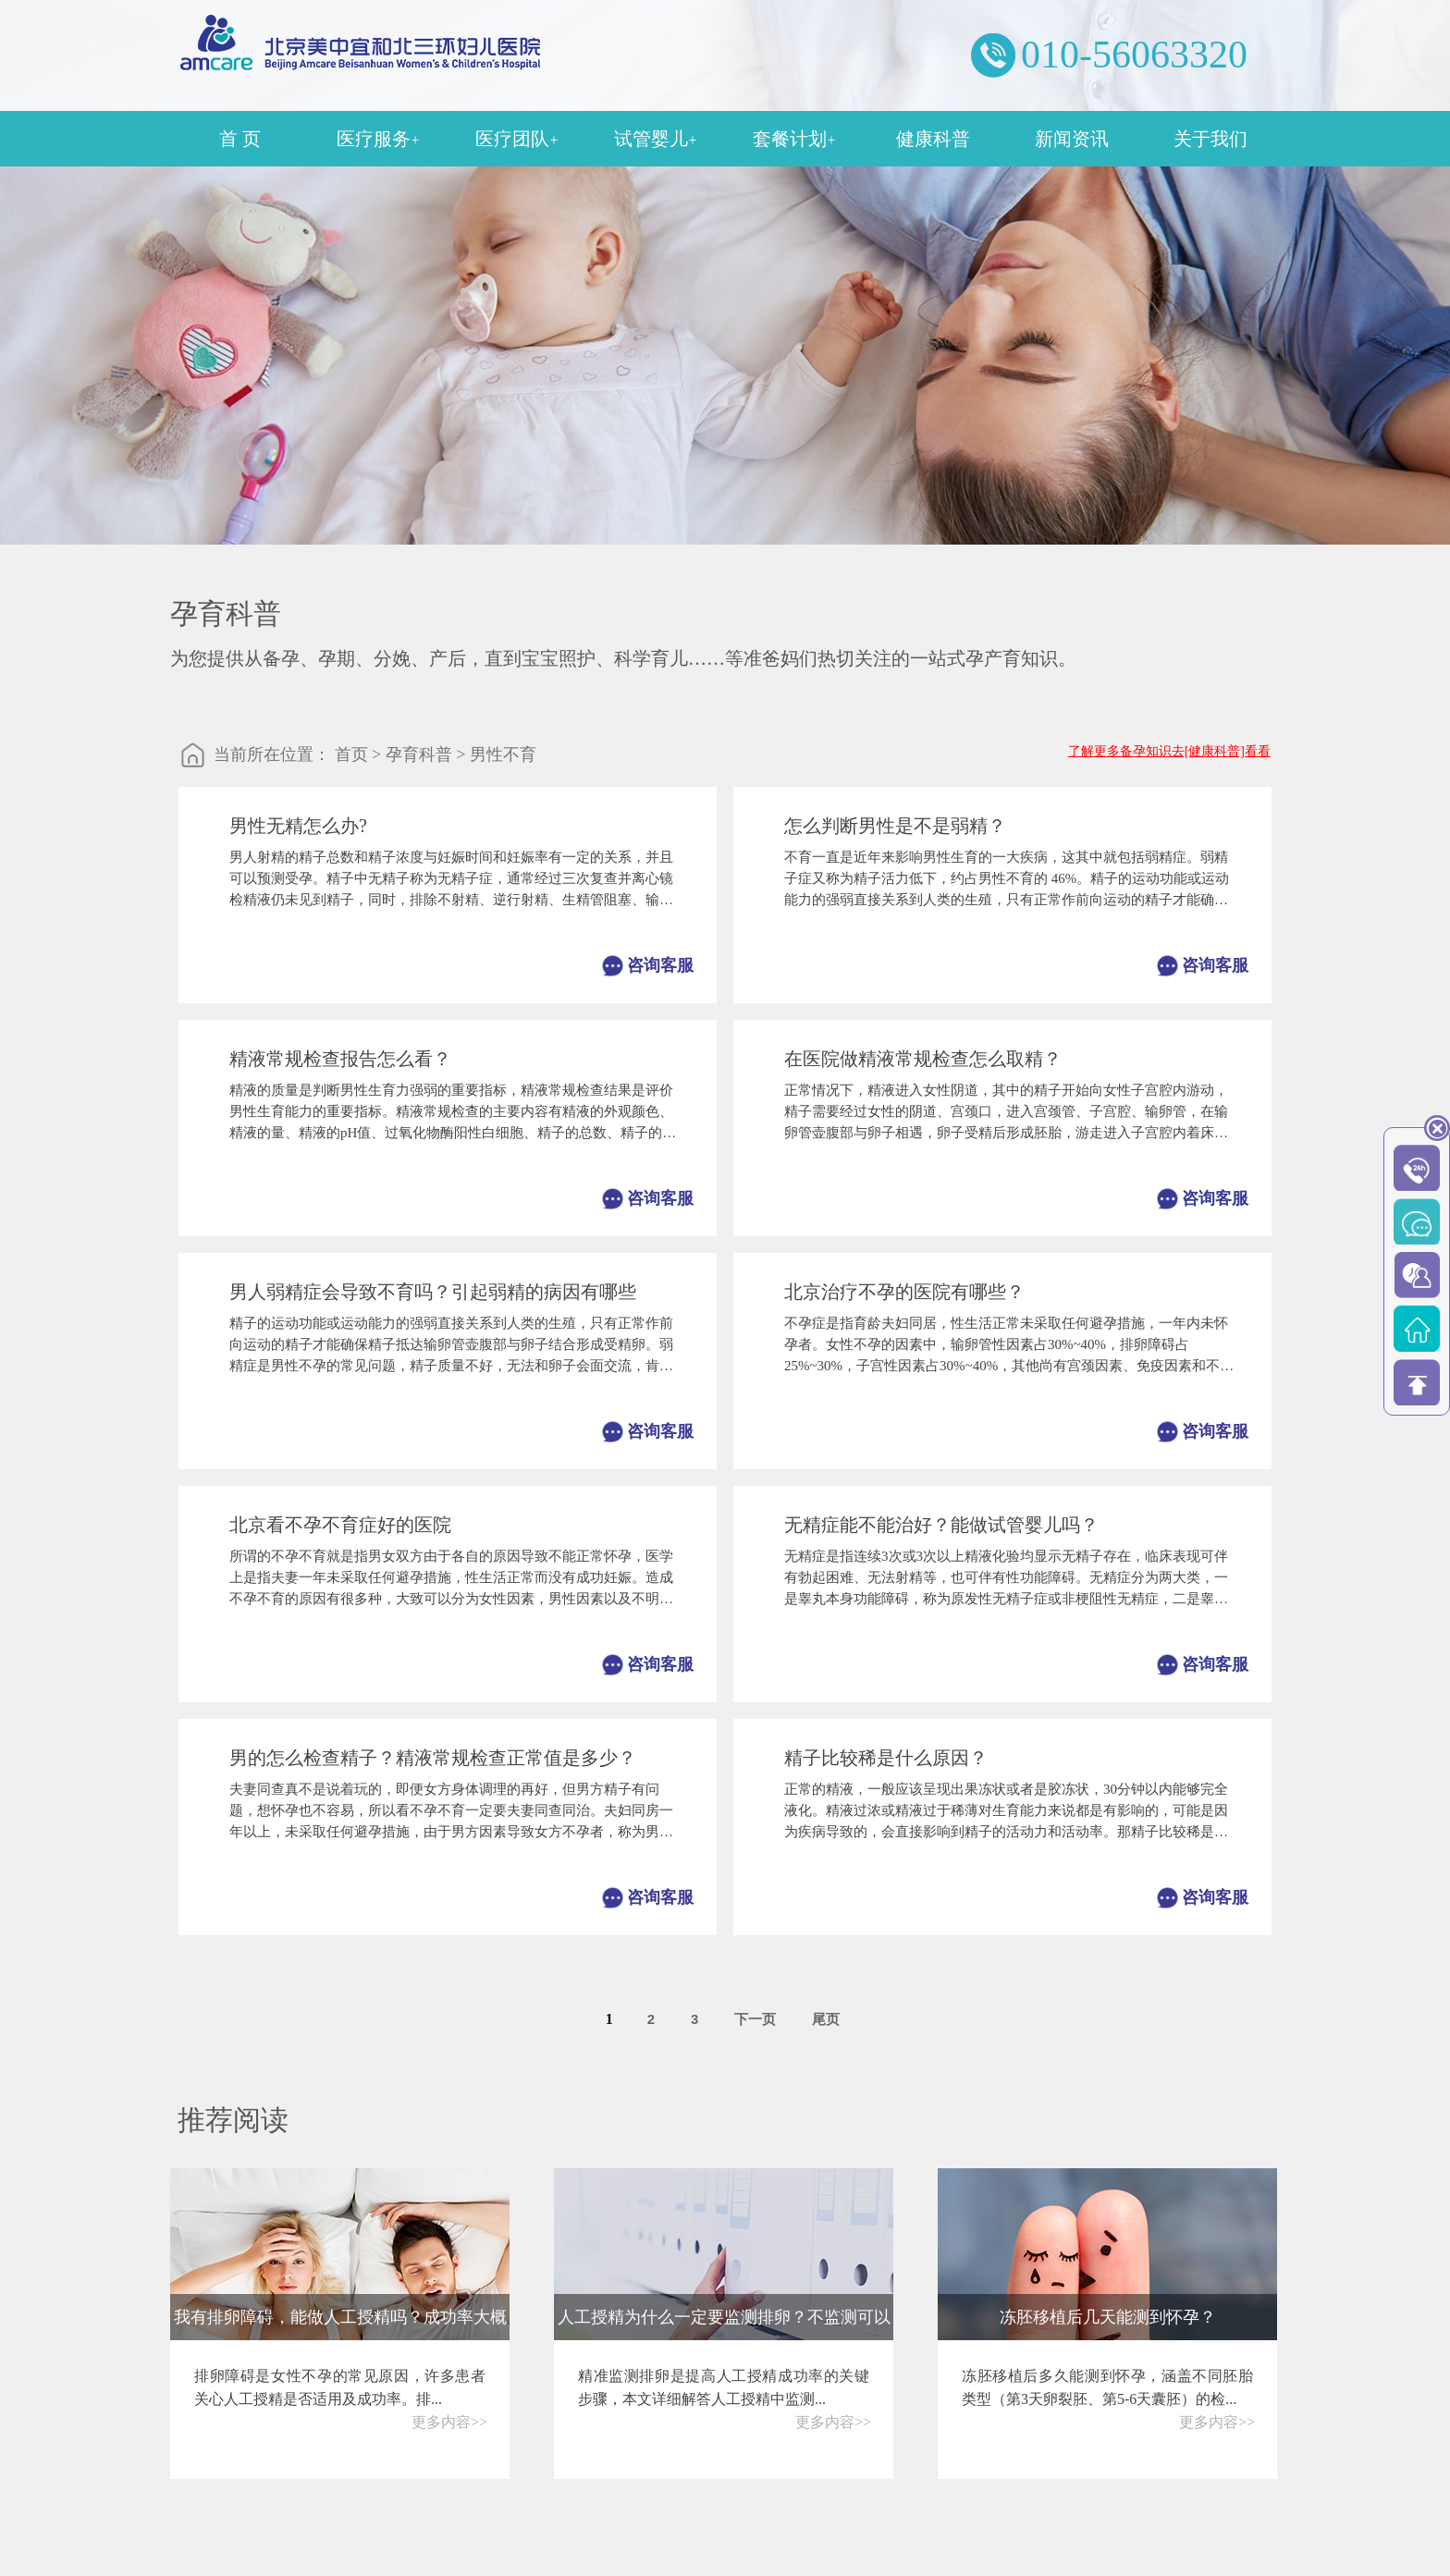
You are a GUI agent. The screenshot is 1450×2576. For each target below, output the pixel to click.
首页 (351, 754)
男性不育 (503, 754)
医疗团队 (516, 139)
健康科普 (933, 139)
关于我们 (1210, 139)
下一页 (755, 2019)
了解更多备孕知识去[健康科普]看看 (1169, 751)
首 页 (240, 139)
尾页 (826, 2019)
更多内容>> (449, 2422)
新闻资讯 (1072, 139)
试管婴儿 (655, 139)
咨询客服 (660, 965)
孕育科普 (419, 754)
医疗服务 (378, 139)
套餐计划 (794, 139)
